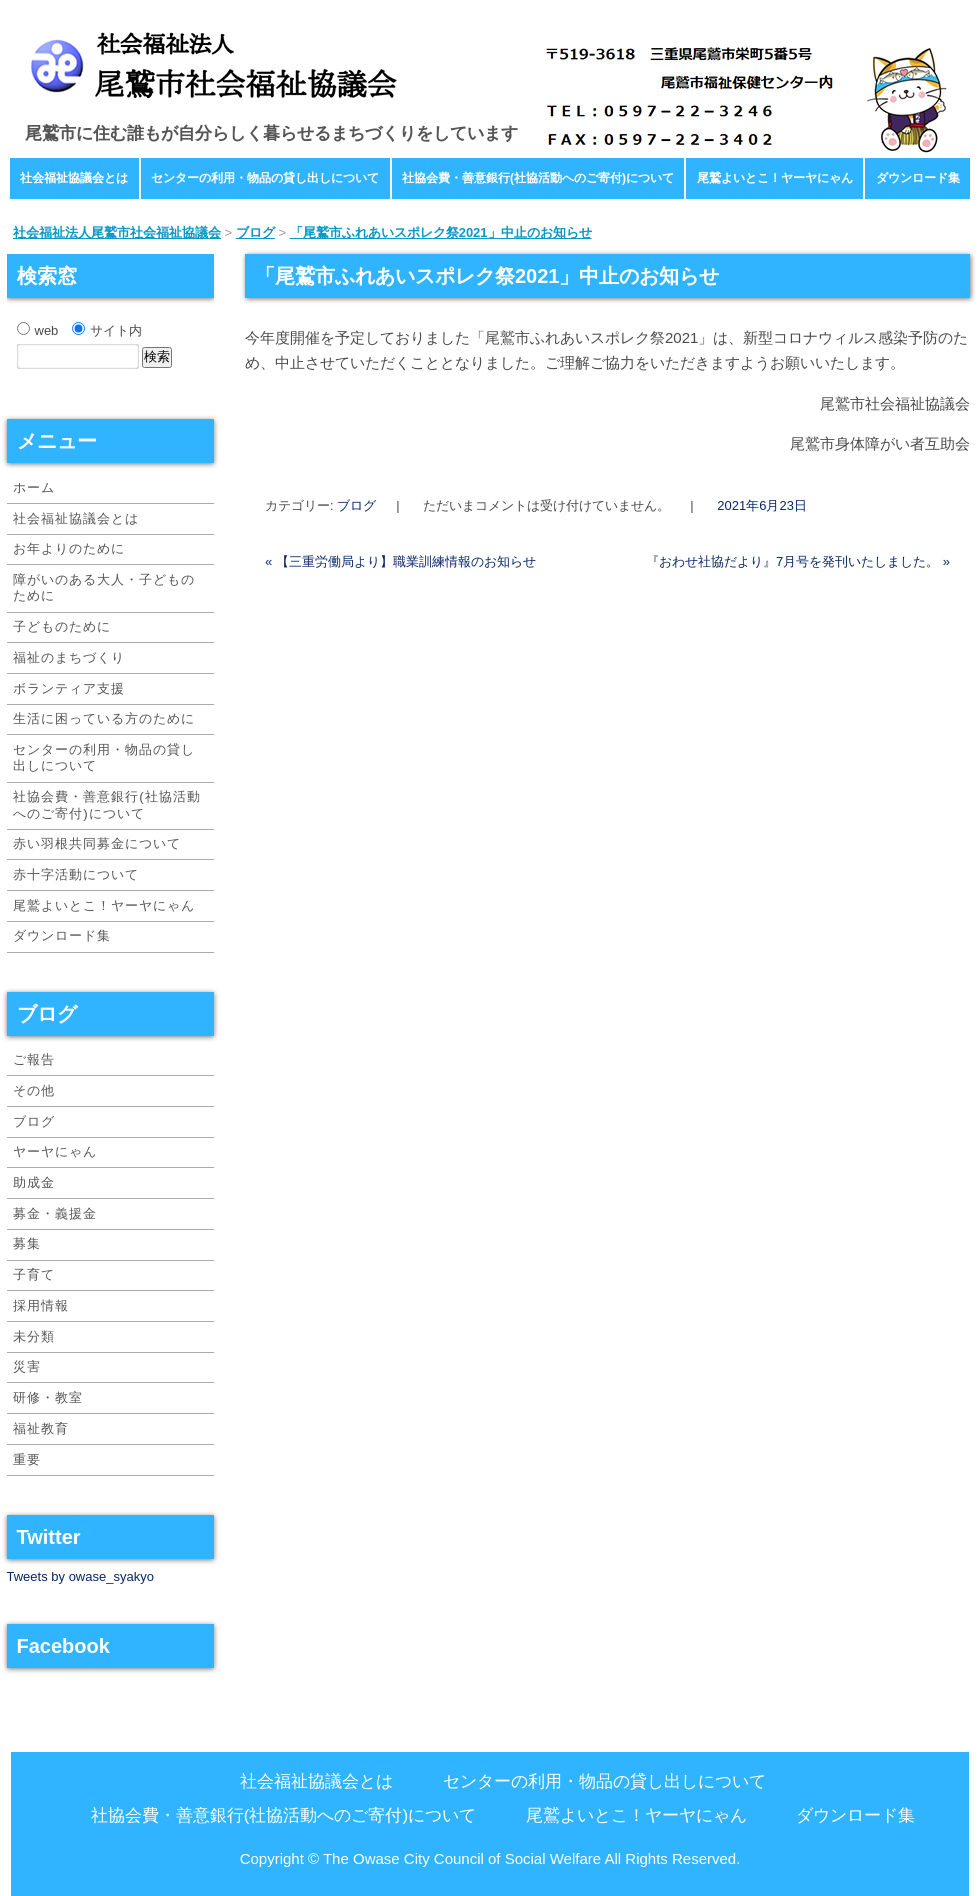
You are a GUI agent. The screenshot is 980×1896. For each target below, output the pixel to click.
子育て (34, 1274)
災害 (27, 1366)
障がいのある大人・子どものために (104, 587)
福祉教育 (41, 1428)
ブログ (356, 505)
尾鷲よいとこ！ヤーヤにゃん (775, 178)
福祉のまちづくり (69, 657)
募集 (27, 1243)
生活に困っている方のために (104, 718)
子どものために (62, 626)
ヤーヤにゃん (55, 1151)
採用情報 (41, 1305)
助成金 (34, 1182)
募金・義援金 (55, 1213)
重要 (27, 1459)
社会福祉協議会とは (74, 178)
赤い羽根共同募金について (97, 843)
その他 (34, 1090)
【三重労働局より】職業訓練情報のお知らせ (400, 561)
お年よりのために (69, 548)
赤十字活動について (76, 874)
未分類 (34, 1336)
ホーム (34, 487)
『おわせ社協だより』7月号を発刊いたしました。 (798, 561)
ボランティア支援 (69, 688)
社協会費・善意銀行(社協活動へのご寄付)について (538, 178)
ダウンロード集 (918, 178)
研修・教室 (48, 1397)
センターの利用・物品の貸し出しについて (265, 178)
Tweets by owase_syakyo (80, 1576)
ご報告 (34, 1059)
